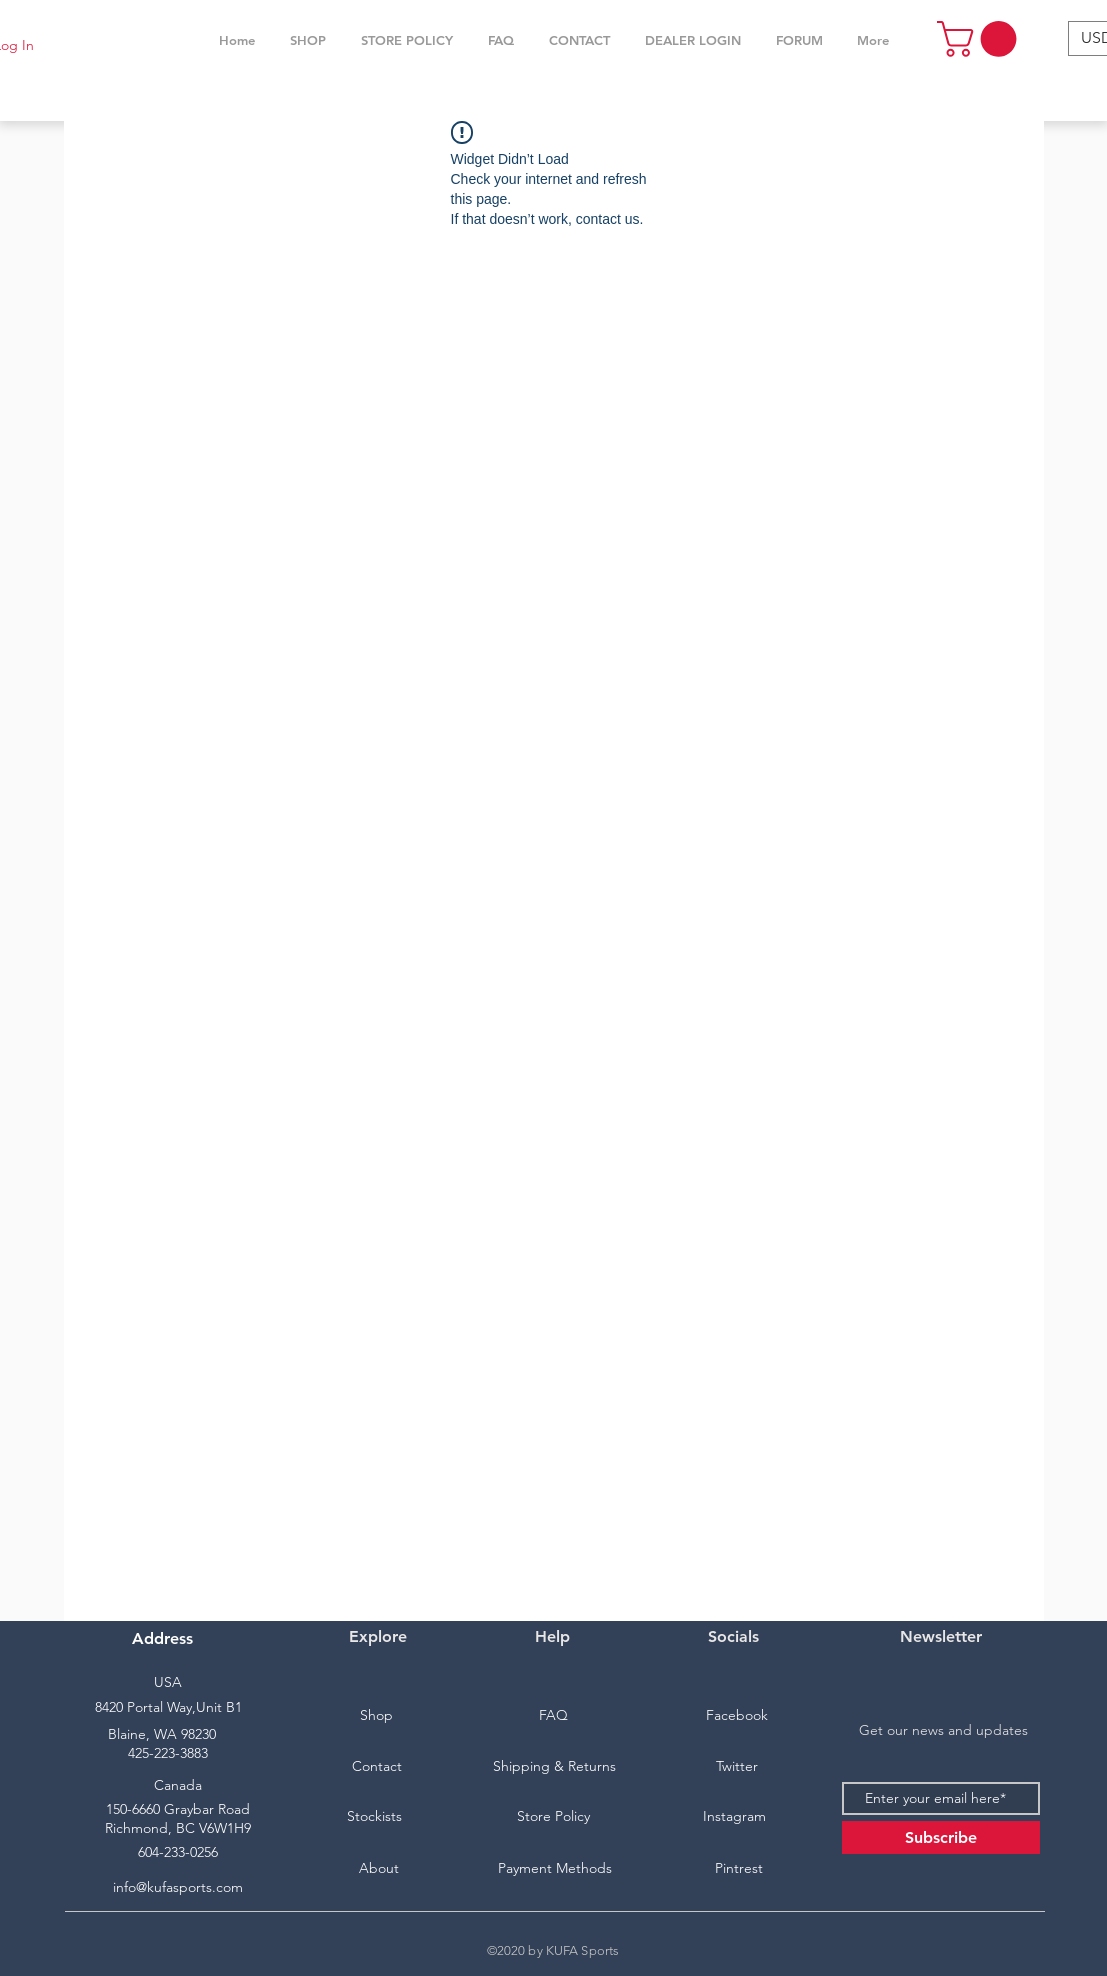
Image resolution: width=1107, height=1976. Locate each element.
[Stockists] (375, 1817)
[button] (308, 40)
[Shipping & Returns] (555, 1767)
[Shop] (377, 1716)
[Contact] (377, 1767)
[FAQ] (554, 1716)
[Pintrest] (739, 1869)
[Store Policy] (554, 1817)
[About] (379, 1869)
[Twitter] (737, 1767)
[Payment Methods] (555, 1869)
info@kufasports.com (178, 1887)
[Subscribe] (941, 1837)
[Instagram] (735, 1817)
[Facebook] (737, 1716)
